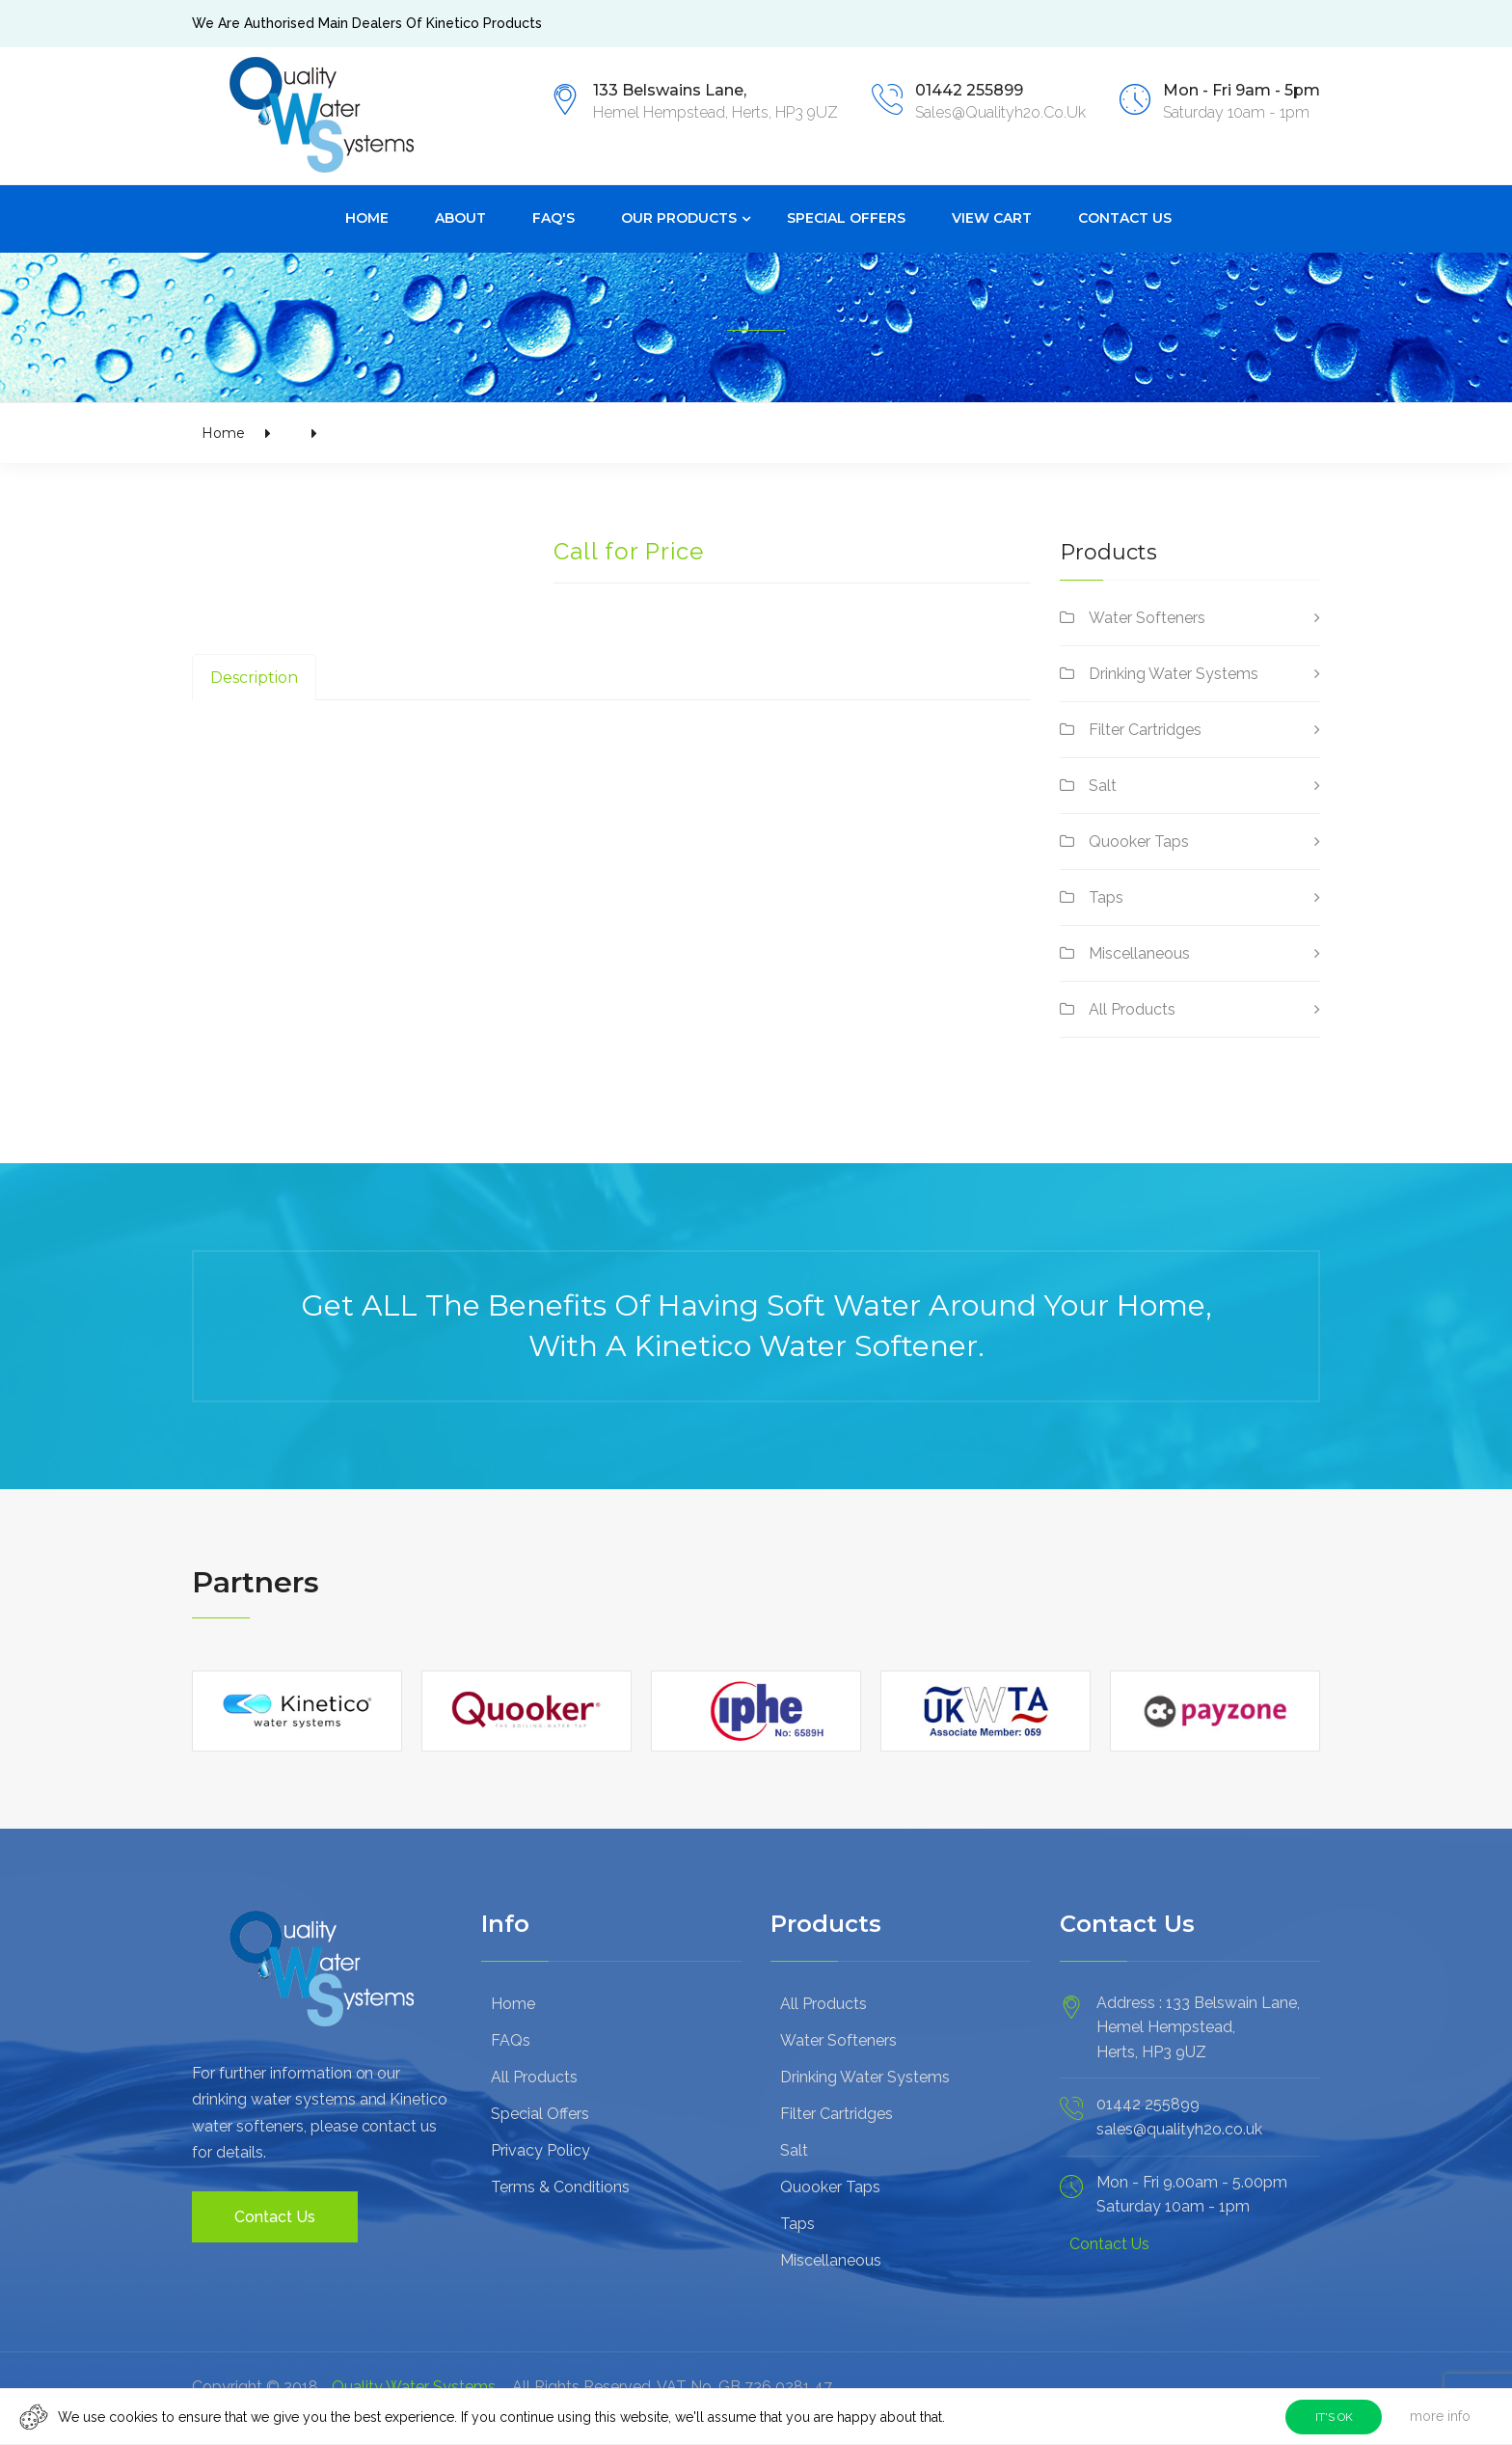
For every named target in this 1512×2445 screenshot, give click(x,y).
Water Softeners (1147, 616)
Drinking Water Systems (1173, 672)
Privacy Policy (540, 2148)
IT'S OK (1334, 2417)
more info (1440, 2416)
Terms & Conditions (560, 2185)
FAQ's (553, 216)
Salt (1103, 783)
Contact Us (1125, 216)
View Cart (992, 216)
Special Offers (846, 216)
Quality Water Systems (414, 2385)
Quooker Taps (1139, 839)
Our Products (679, 216)
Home (367, 216)
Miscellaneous (1139, 951)
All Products (1132, 1007)
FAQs (510, 2038)
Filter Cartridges (1145, 728)
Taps (1106, 895)
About (460, 216)
